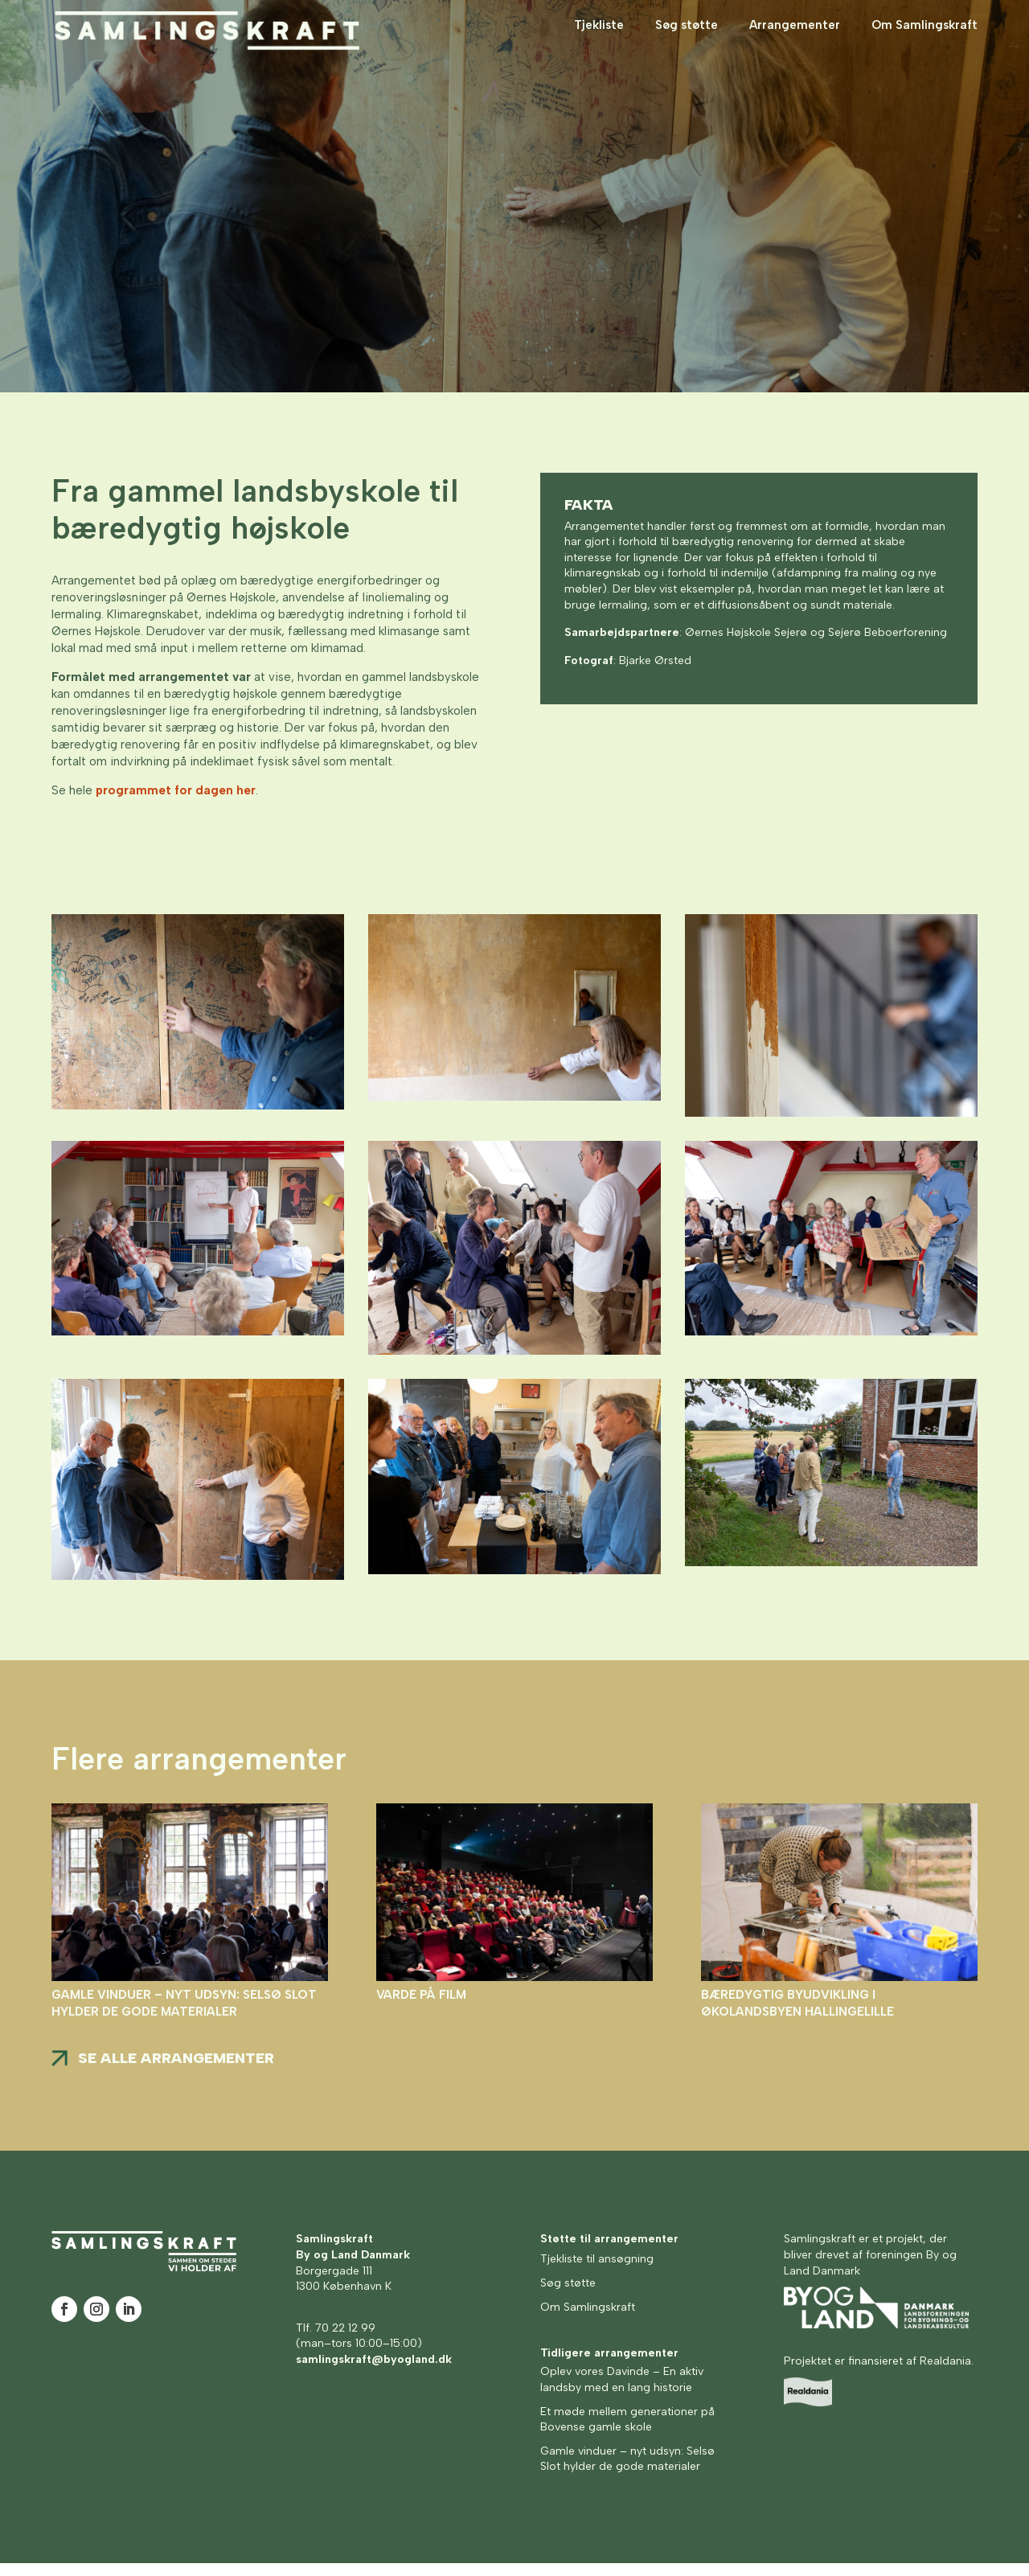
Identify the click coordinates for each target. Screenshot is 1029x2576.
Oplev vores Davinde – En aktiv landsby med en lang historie (621, 2392)
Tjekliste (599, 38)
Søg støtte (686, 38)
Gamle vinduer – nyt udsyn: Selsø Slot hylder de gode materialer (627, 2472)
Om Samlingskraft (924, 38)
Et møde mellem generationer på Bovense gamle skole (627, 2432)
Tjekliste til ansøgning (597, 2272)
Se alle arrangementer (176, 2071)
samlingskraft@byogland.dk (374, 2372)
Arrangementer (794, 38)
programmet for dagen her (176, 803)
